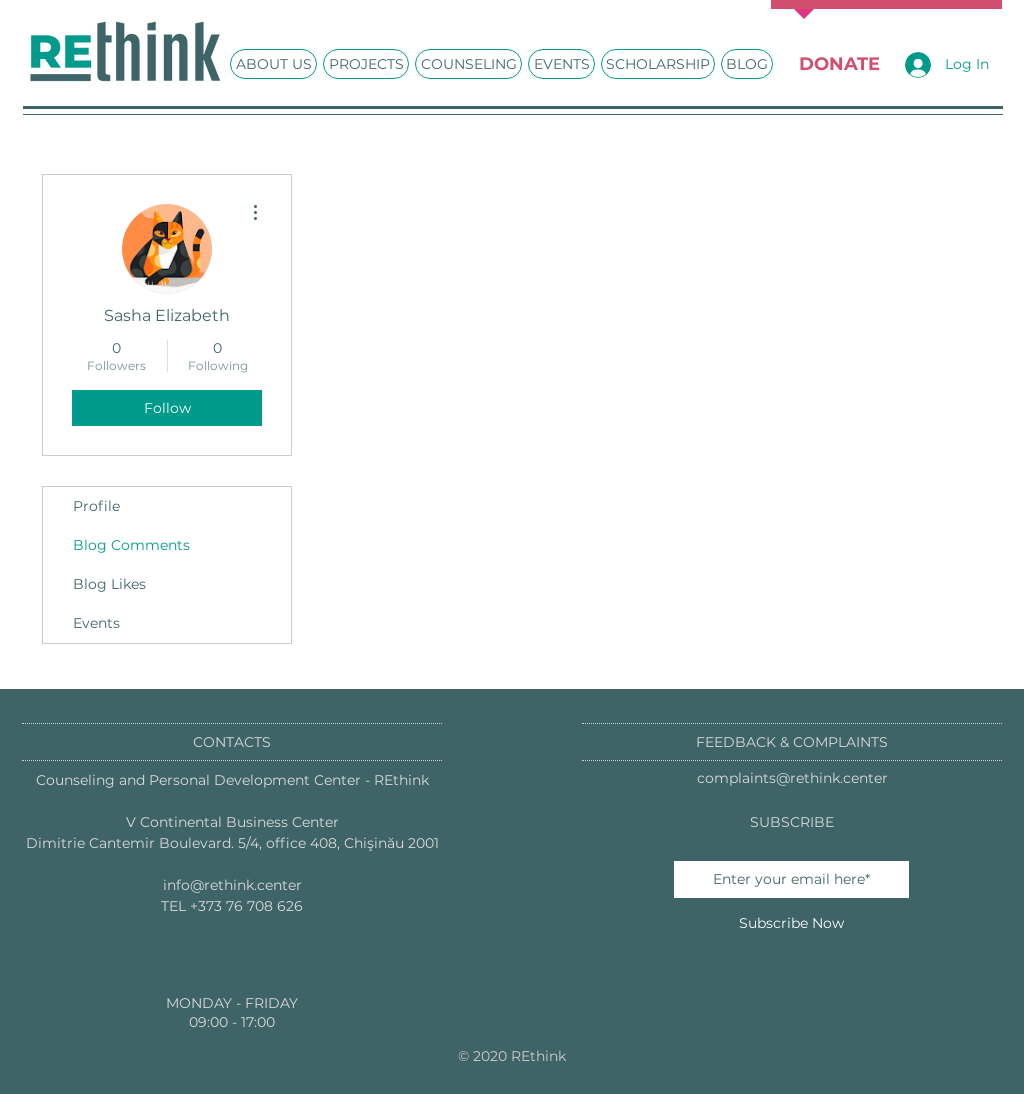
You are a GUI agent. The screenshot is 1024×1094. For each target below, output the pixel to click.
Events (96, 623)
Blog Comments (131, 545)
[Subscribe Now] (791, 923)
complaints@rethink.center (792, 778)
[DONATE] (839, 64)
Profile (96, 506)
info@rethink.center (232, 885)
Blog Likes (109, 584)
